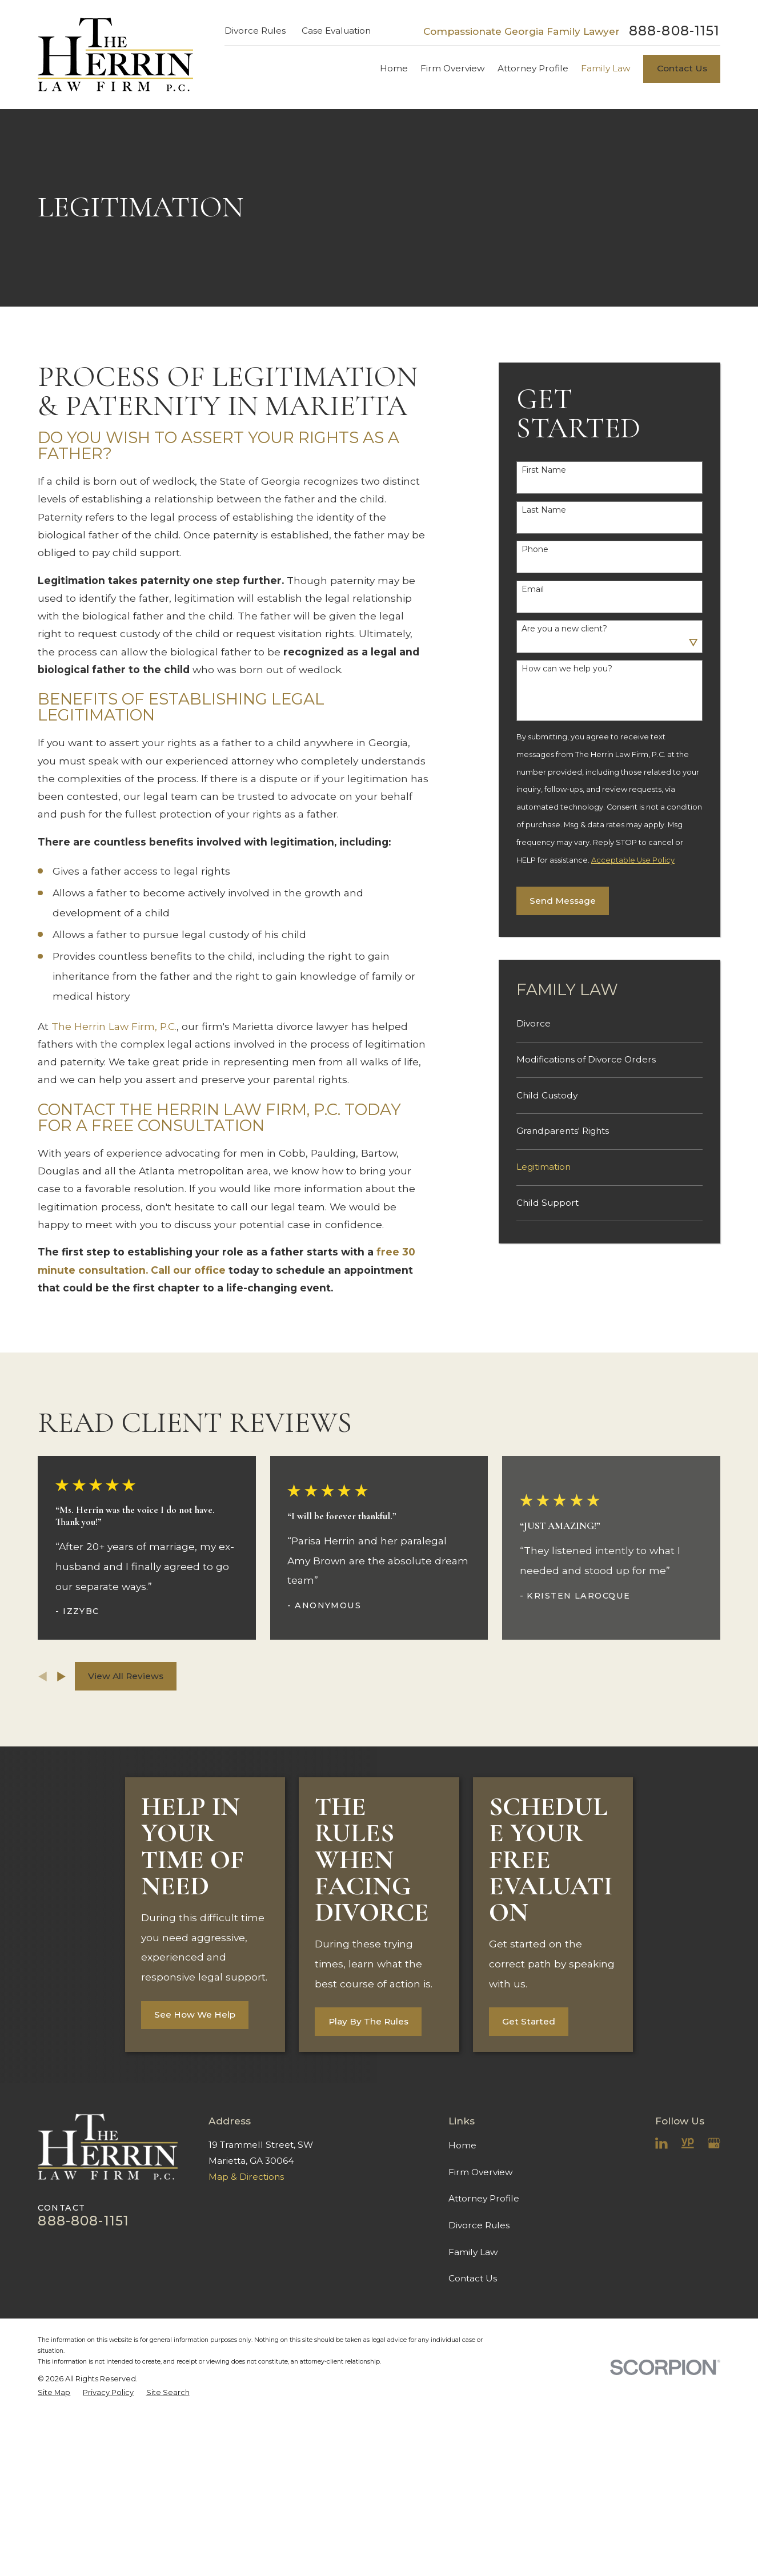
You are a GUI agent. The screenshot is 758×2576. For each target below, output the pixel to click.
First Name (544, 470)
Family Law (473, 2252)
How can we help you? (567, 669)
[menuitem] (609, 1024)
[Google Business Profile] (714, 2143)
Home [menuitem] (394, 68)
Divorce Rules (255, 30)
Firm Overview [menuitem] (452, 68)
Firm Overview (480, 2172)
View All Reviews (125, 1676)
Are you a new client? (564, 629)
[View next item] (61, 1676)
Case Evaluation (336, 30)
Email (533, 589)
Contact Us (682, 68)
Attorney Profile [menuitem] (533, 68)
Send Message (563, 900)
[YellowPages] (687, 2143)
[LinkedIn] (661, 2143)
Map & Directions (246, 2176)
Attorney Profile (483, 2198)
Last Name (544, 510)
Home (462, 2145)
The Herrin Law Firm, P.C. (114, 1026)
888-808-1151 (674, 31)
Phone (535, 549)
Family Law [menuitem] (606, 68)
